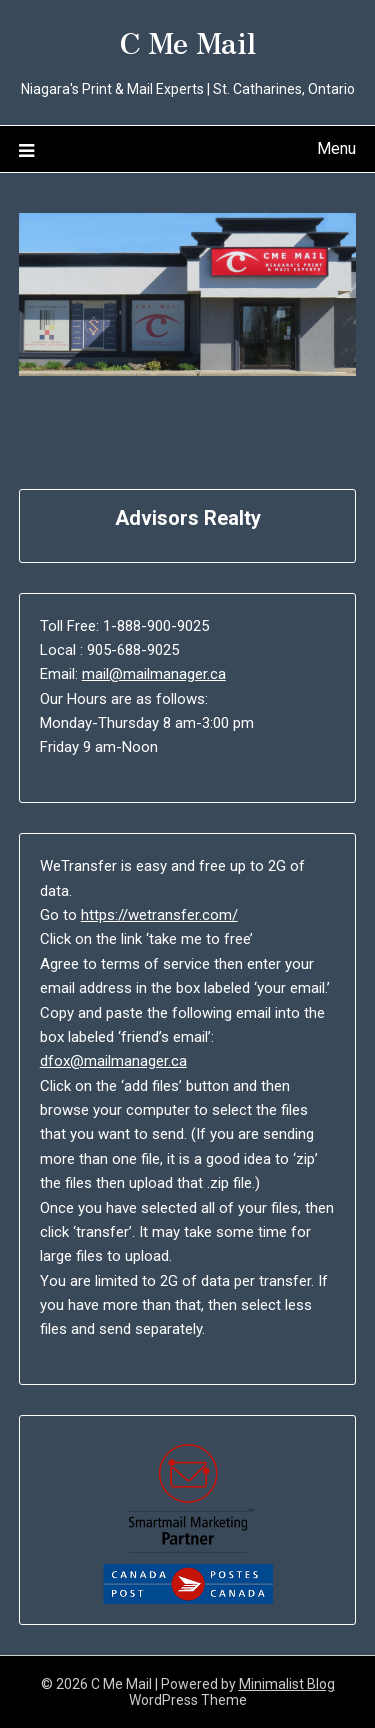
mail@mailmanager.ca (154, 674)
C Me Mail (188, 41)
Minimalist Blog (287, 1684)
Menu (336, 148)
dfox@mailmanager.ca (113, 1061)
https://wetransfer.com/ (159, 915)
